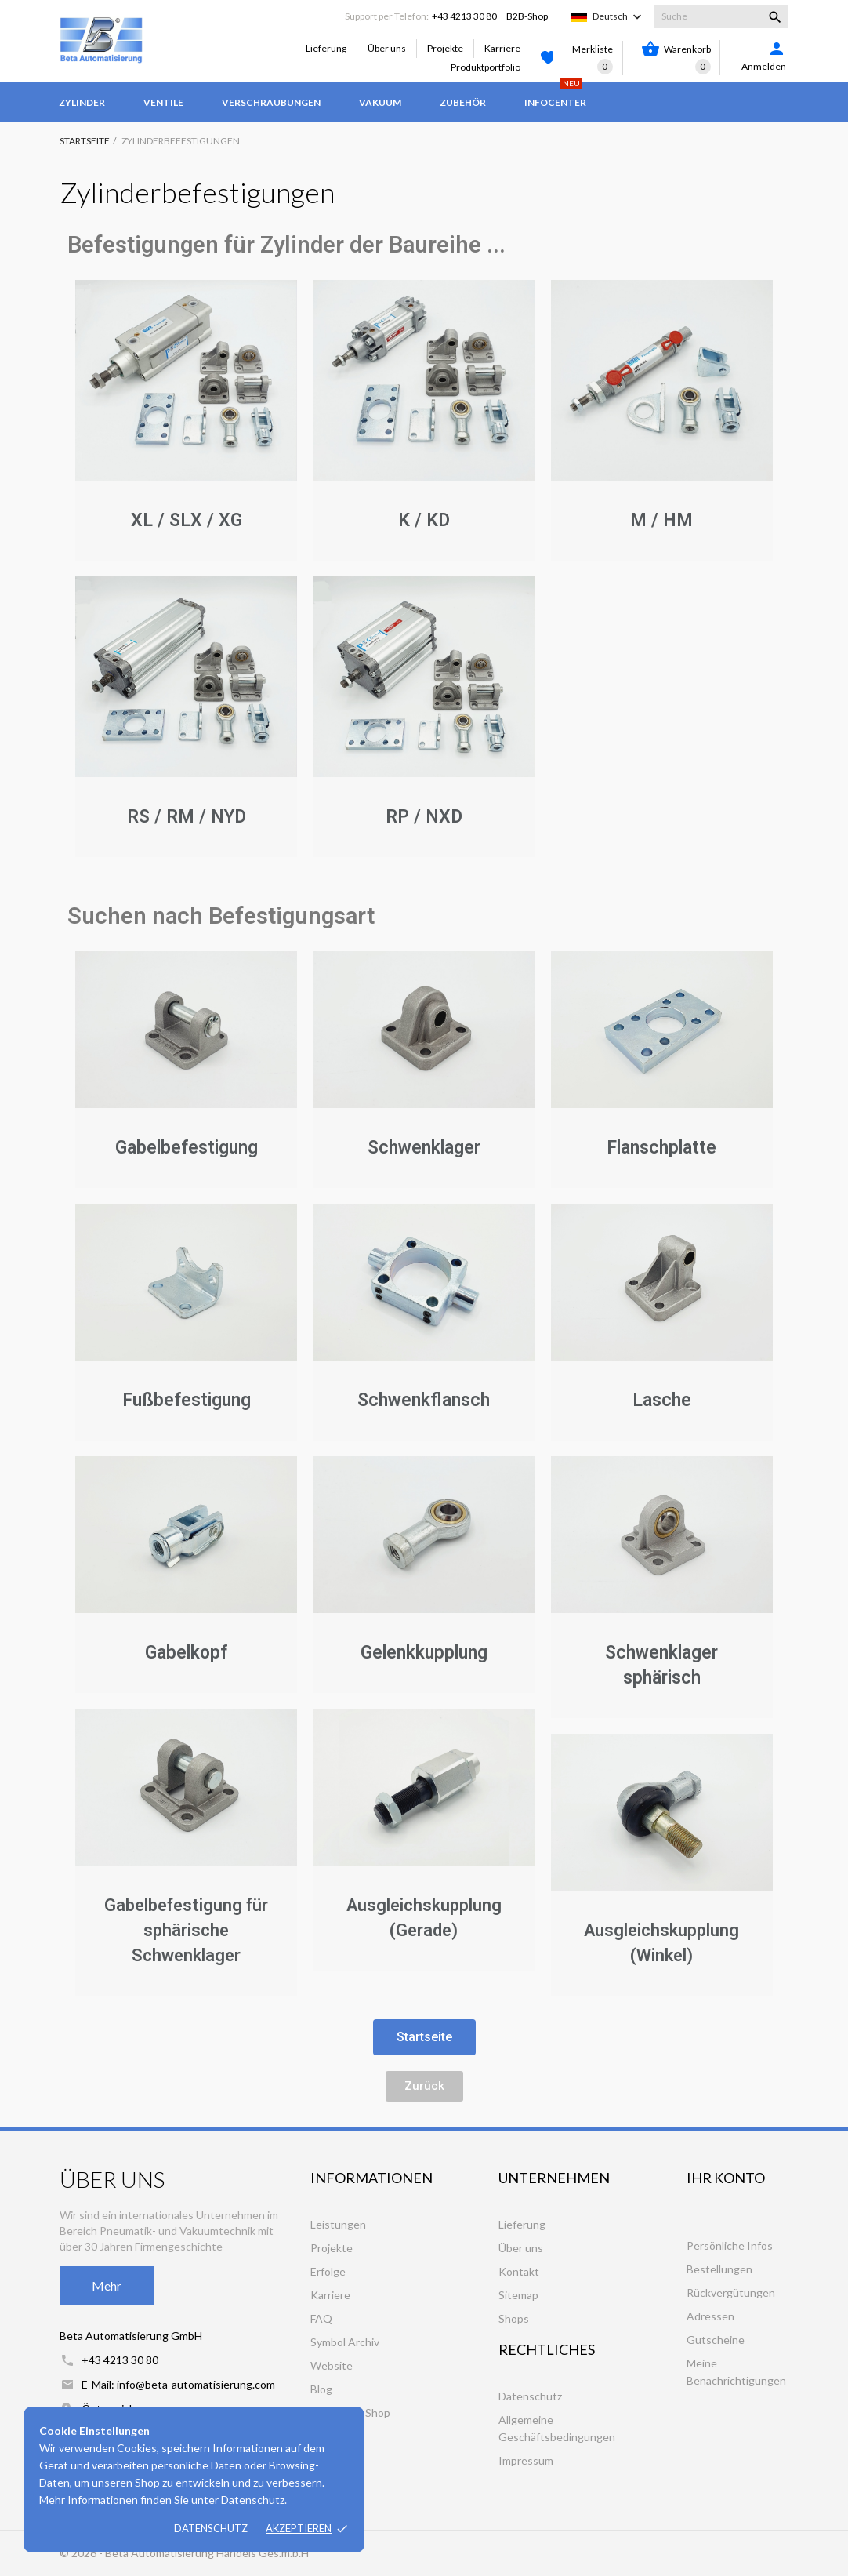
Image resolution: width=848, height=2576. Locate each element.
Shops (513, 2318)
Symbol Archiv (344, 2342)
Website (331, 2365)
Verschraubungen (271, 102)
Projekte (445, 48)
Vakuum (380, 102)
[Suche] (721, 16)
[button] (424, 2037)
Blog (321, 2389)
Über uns (387, 48)
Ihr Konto (726, 2177)
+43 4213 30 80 (464, 16)
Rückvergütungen (731, 2292)
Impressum (525, 2460)
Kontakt (518, 2271)
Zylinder (82, 102)
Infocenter (555, 95)
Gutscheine (716, 2339)
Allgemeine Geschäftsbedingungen (556, 2428)
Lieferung (326, 48)
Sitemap (518, 2295)
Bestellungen (719, 2269)
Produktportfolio (485, 67)
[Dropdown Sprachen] (619, 16)
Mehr (106, 2285)
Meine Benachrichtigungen (736, 2371)
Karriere (502, 48)
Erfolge (328, 2271)
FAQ (321, 2318)
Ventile (163, 102)
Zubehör (463, 102)
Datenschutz (211, 2528)
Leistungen (338, 2224)
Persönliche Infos (730, 2245)
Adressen (710, 2316)
